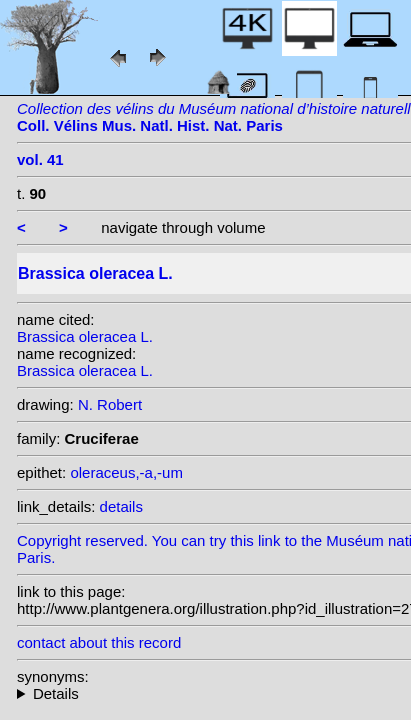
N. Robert (110, 404)
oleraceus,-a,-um (126, 472)
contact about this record (99, 642)
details (121, 506)
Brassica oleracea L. (85, 336)
